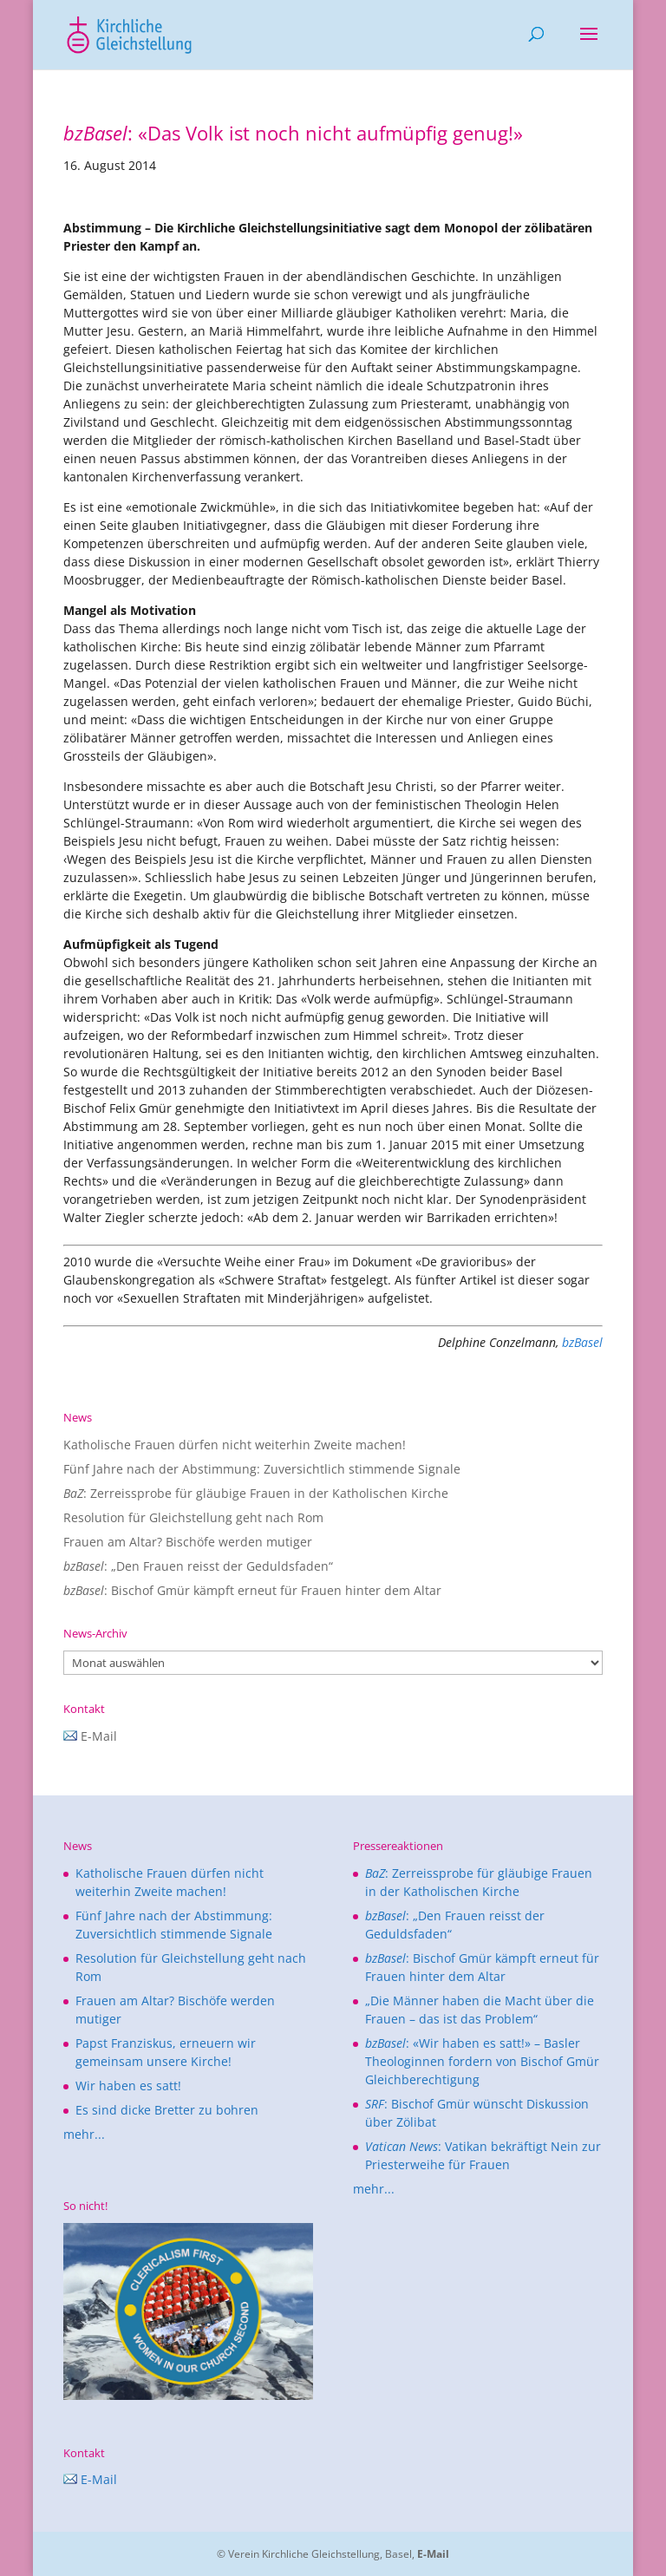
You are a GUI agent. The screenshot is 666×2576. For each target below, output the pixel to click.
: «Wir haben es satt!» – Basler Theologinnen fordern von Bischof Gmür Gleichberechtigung (482, 2061)
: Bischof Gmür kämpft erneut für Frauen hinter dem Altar (252, 1590)
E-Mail (90, 1736)
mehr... (84, 2134)
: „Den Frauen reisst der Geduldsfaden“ (198, 1566)
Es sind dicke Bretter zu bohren (166, 2110)
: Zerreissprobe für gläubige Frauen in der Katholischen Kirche (255, 1493)
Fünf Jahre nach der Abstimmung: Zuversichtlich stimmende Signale (261, 1469)
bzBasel (582, 1342)
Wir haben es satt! (128, 2085)
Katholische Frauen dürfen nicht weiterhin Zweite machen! (234, 1444)
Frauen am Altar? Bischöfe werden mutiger (187, 1541)
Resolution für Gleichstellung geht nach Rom (193, 1517)
